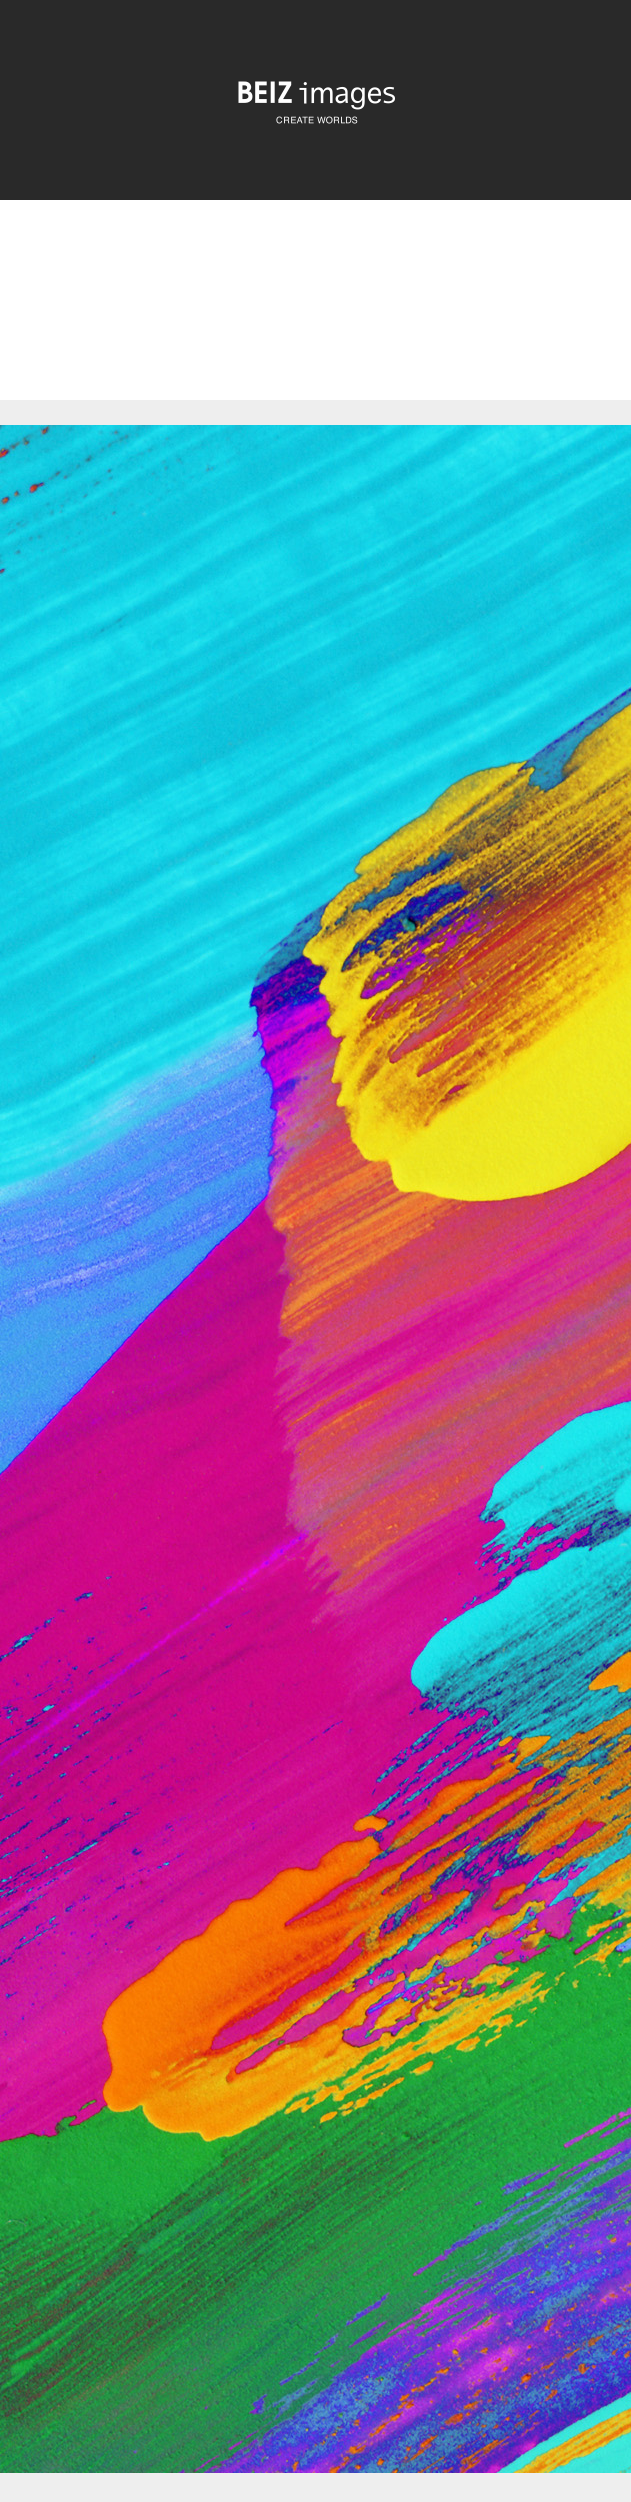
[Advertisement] (315, 316)
